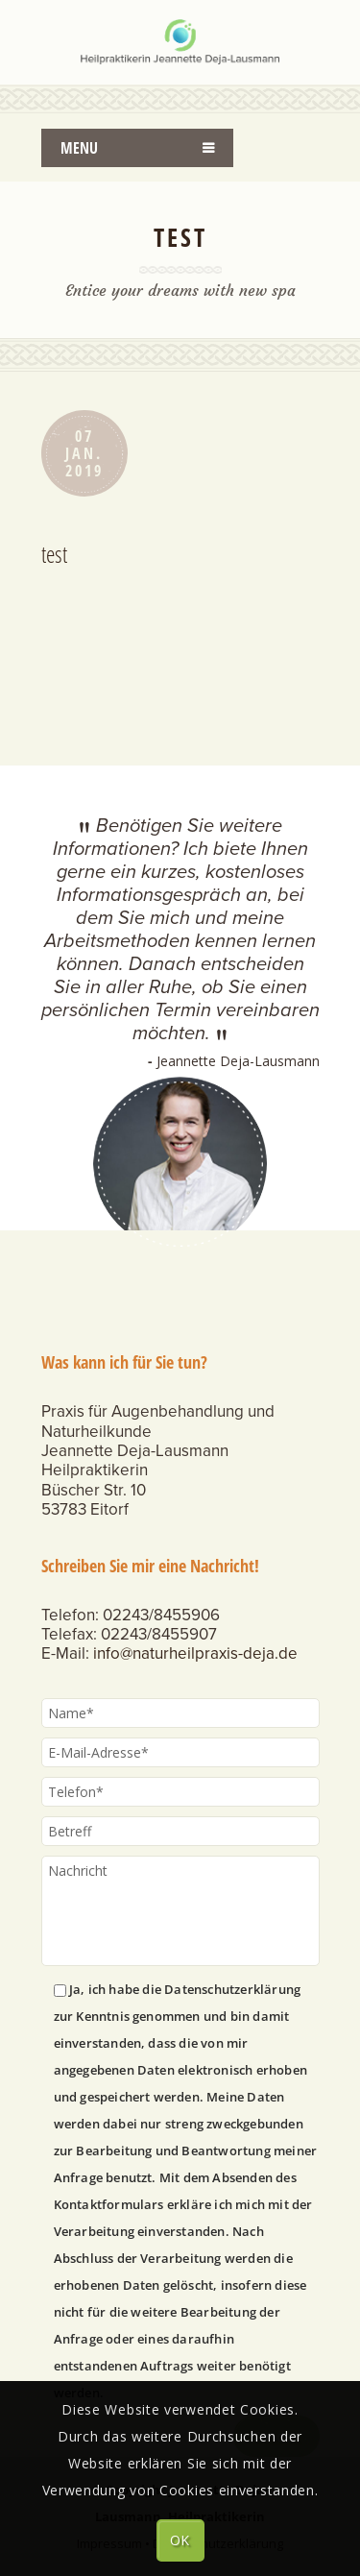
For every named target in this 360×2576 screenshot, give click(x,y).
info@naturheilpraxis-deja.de (195, 1653)
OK (180, 2540)
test (54, 554)
